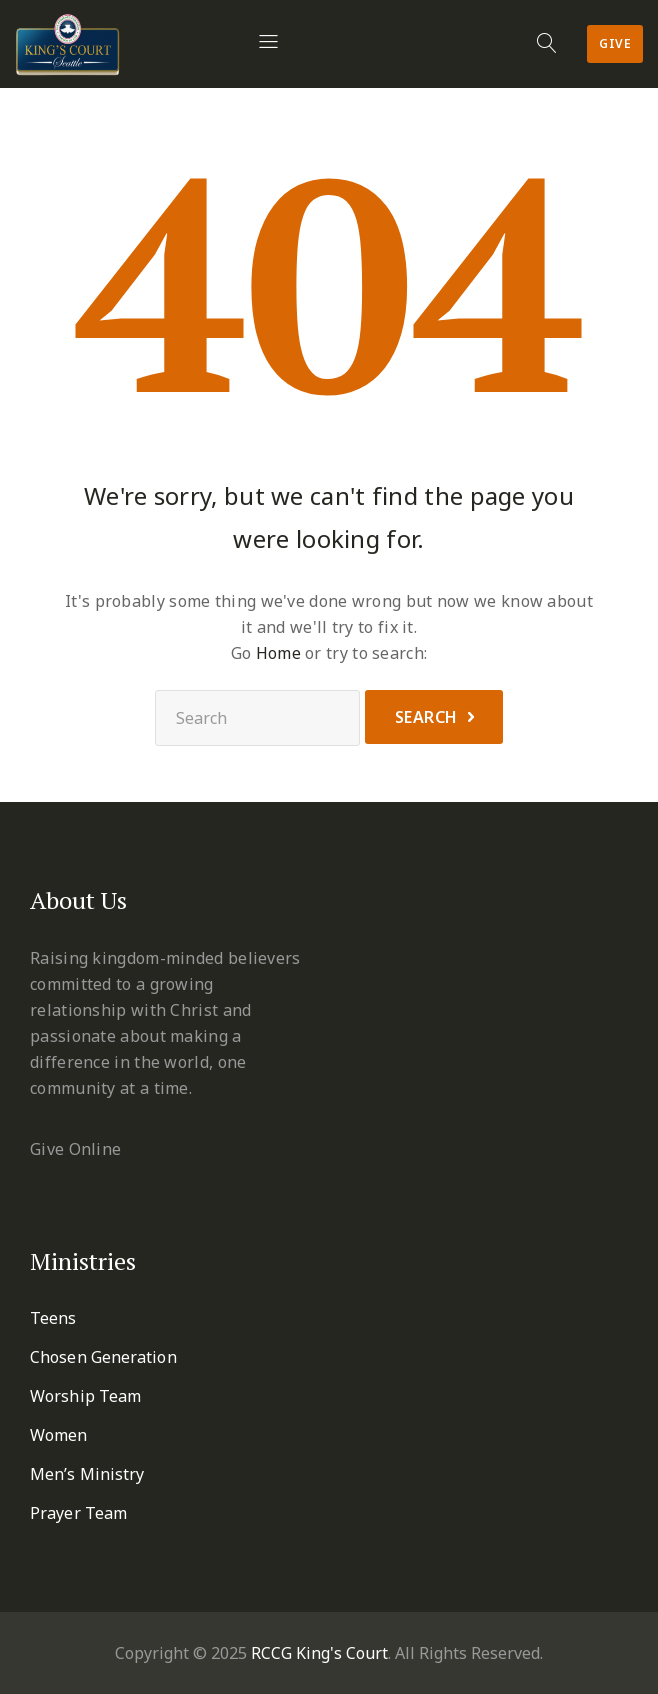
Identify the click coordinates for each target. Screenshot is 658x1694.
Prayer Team (78, 1513)
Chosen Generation (103, 1357)
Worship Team (85, 1396)
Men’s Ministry (87, 1474)
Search (426, 717)
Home (278, 653)
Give (615, 43)
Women (59, 1435)
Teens (53, 1318)
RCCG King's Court (319, 1653)
